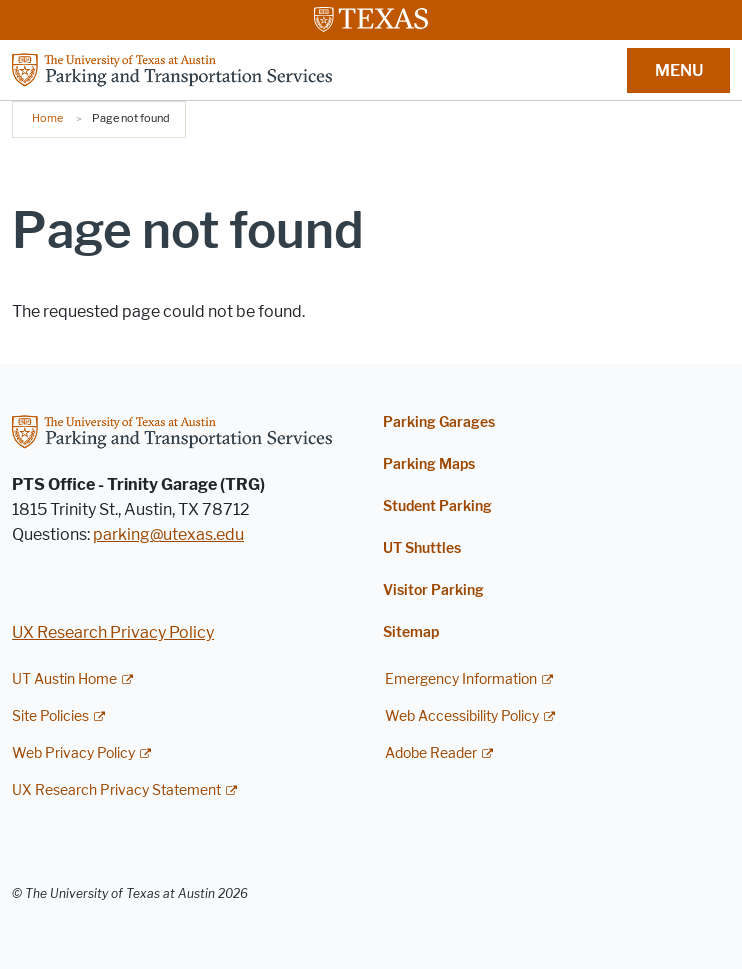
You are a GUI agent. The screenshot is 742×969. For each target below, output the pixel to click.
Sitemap (411, 632)
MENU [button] (679, 70)
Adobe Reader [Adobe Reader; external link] (431, 753)
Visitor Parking (433, 590)
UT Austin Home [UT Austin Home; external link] (64, 679)
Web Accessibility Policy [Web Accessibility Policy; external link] (462, 716)
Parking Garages (439, 422)
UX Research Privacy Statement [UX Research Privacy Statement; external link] (116, 790)
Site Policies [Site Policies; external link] (50, 716)
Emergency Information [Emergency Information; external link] (461, 679)
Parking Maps (429, 464)
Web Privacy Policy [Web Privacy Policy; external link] (73, 753)
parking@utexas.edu (168, 534)
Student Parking (437, 506)
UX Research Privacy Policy (113, 632)
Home (47, 118)
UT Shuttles (422, 548)
